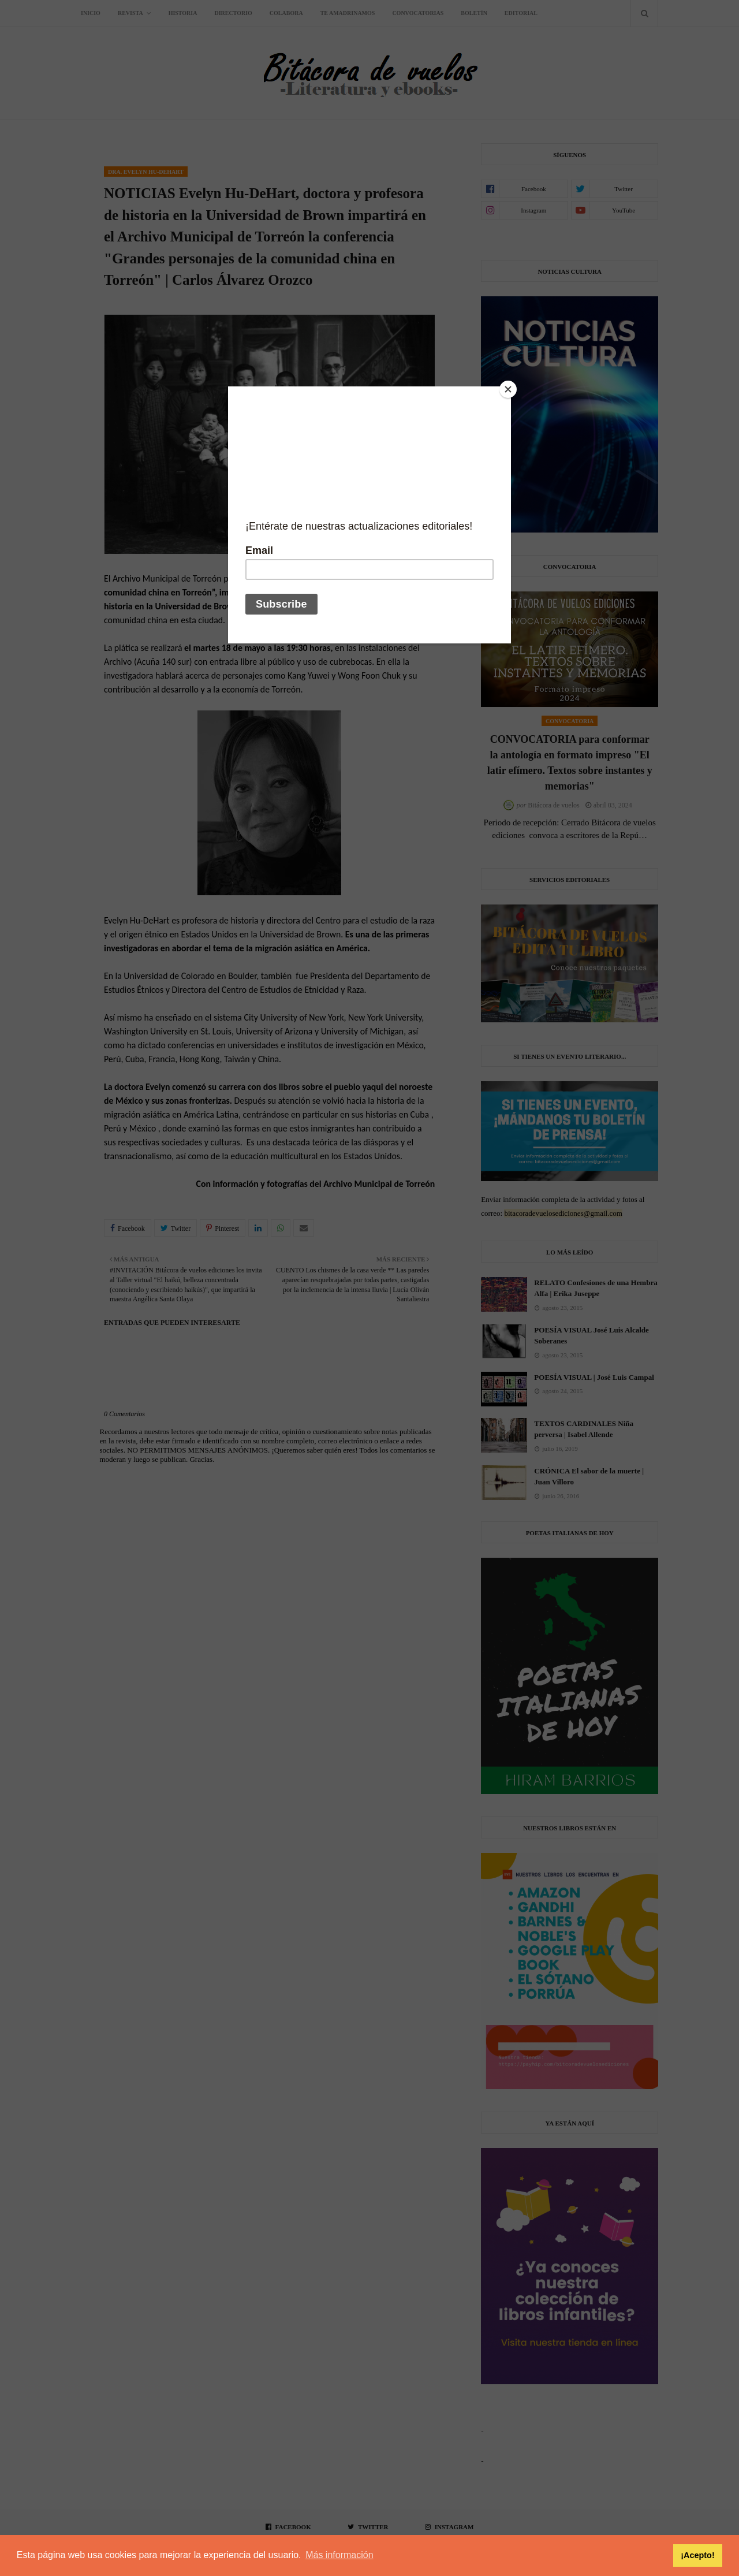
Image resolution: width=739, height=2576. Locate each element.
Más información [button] (339, 2555)
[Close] (508, 389)
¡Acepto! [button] (697, 2555)
